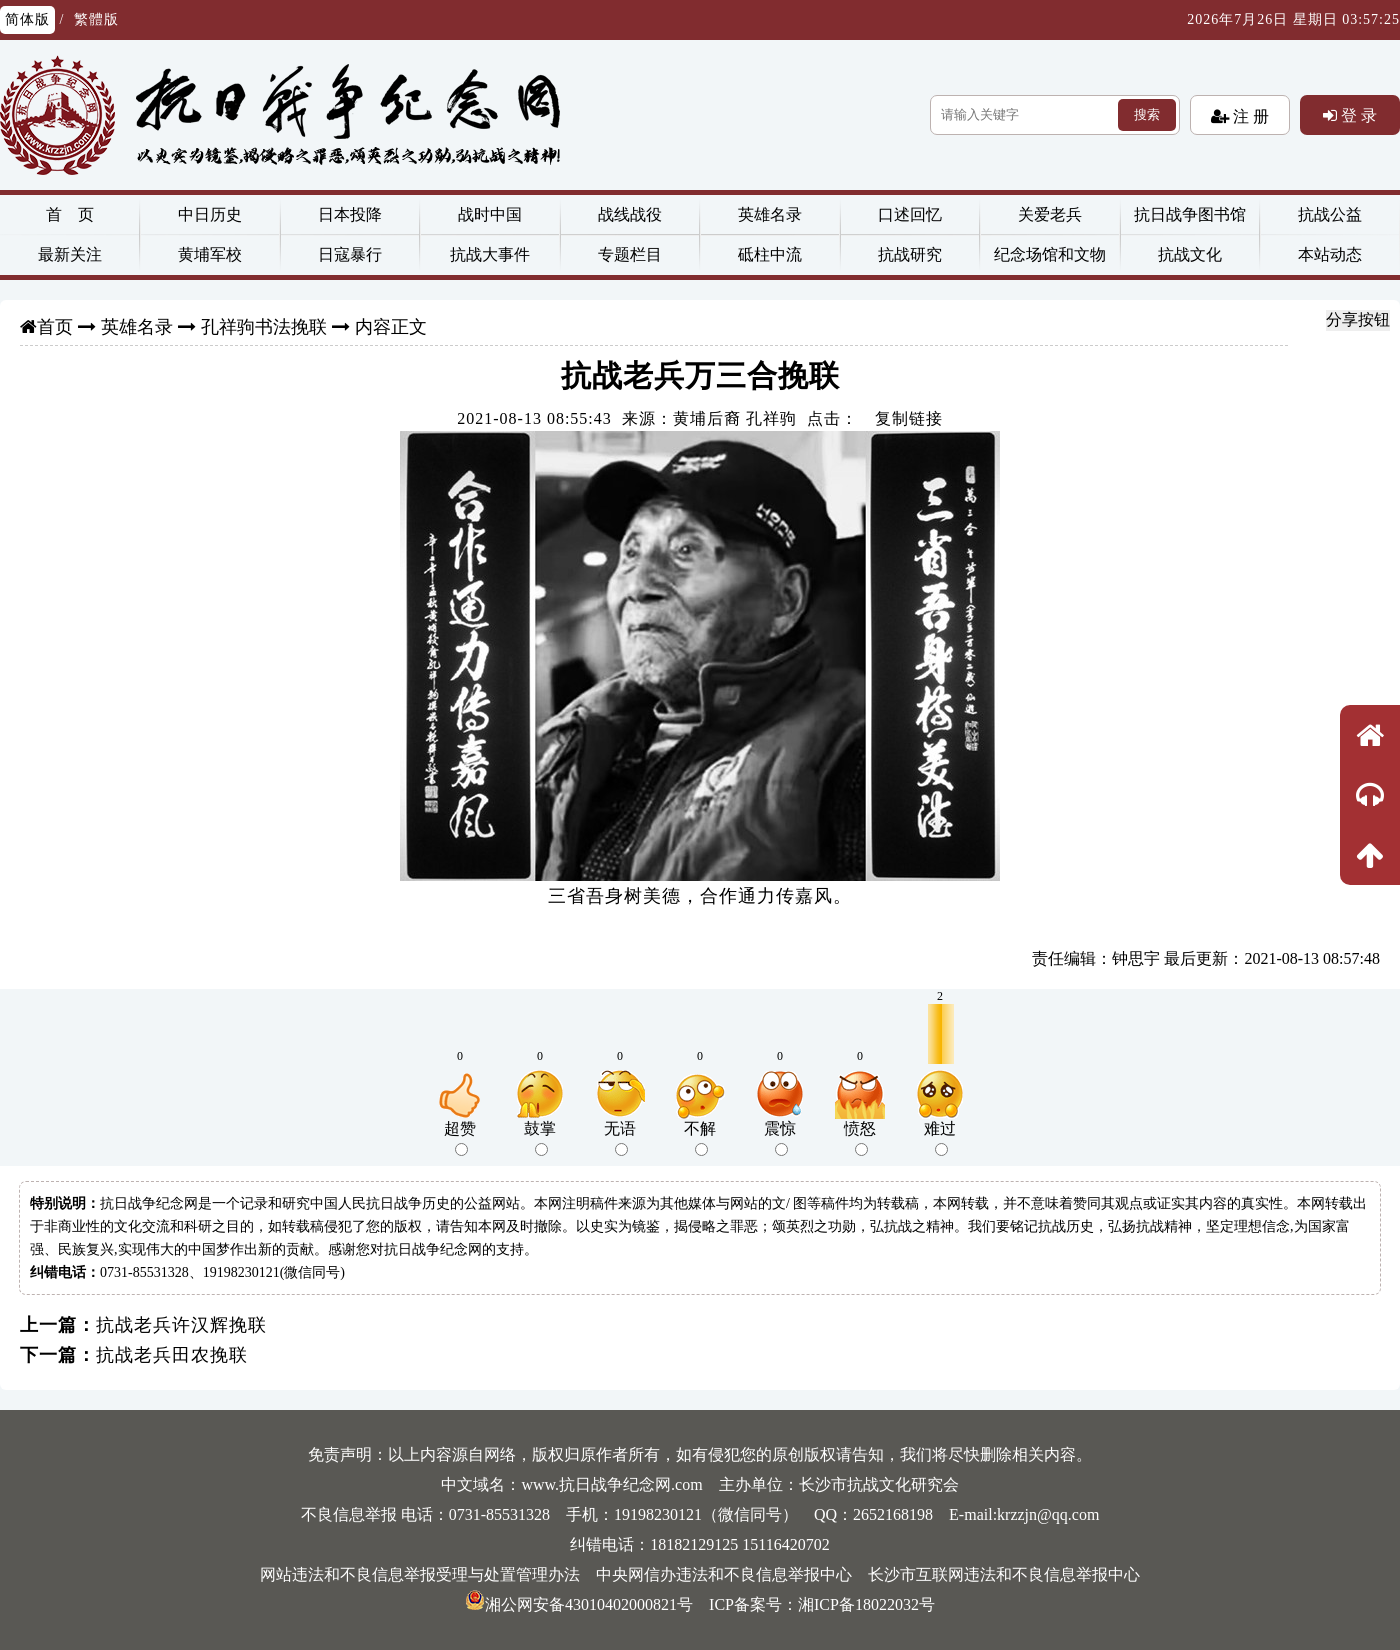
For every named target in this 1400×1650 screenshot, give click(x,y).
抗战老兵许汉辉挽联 (181, 1325)
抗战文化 (1190, 254)
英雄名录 (770, 214)
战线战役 (630, 214)
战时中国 (490, 214)
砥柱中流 (770, 254)
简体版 (27, 19)
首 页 (70, 214)
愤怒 (860, 1138)
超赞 (460, 1138)
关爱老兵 (1050, 214)
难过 (940, 1138)
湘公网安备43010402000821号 (579, 1604)
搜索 (1147, 114)
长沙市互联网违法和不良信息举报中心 (1004, 1574)
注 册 (1249, 116)
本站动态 (1330, 254)
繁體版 (96, 19)
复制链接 (909, 418)
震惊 (780, 1138)
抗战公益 (1330, 214)
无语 (620, 1138)
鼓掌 (540, 1138)
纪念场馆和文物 (1050, 254)
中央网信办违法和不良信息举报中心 (724, 1574)
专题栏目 (630, 254)
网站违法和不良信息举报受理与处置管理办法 (420, 1574)
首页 (55, 327)
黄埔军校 (210, 254)
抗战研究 (910, 254)
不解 (700, 1138)
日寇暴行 (350, 254)
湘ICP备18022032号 (866, 1604)
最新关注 (70, 254)
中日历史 (210, 214)
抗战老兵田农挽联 (172, 1355)
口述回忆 (910, 214)
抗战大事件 (490, 254)
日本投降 (350, 214)
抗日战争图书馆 (1190, 214)
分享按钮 (1358, 319)
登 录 (1357, 115)
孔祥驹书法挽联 (264, 327)
